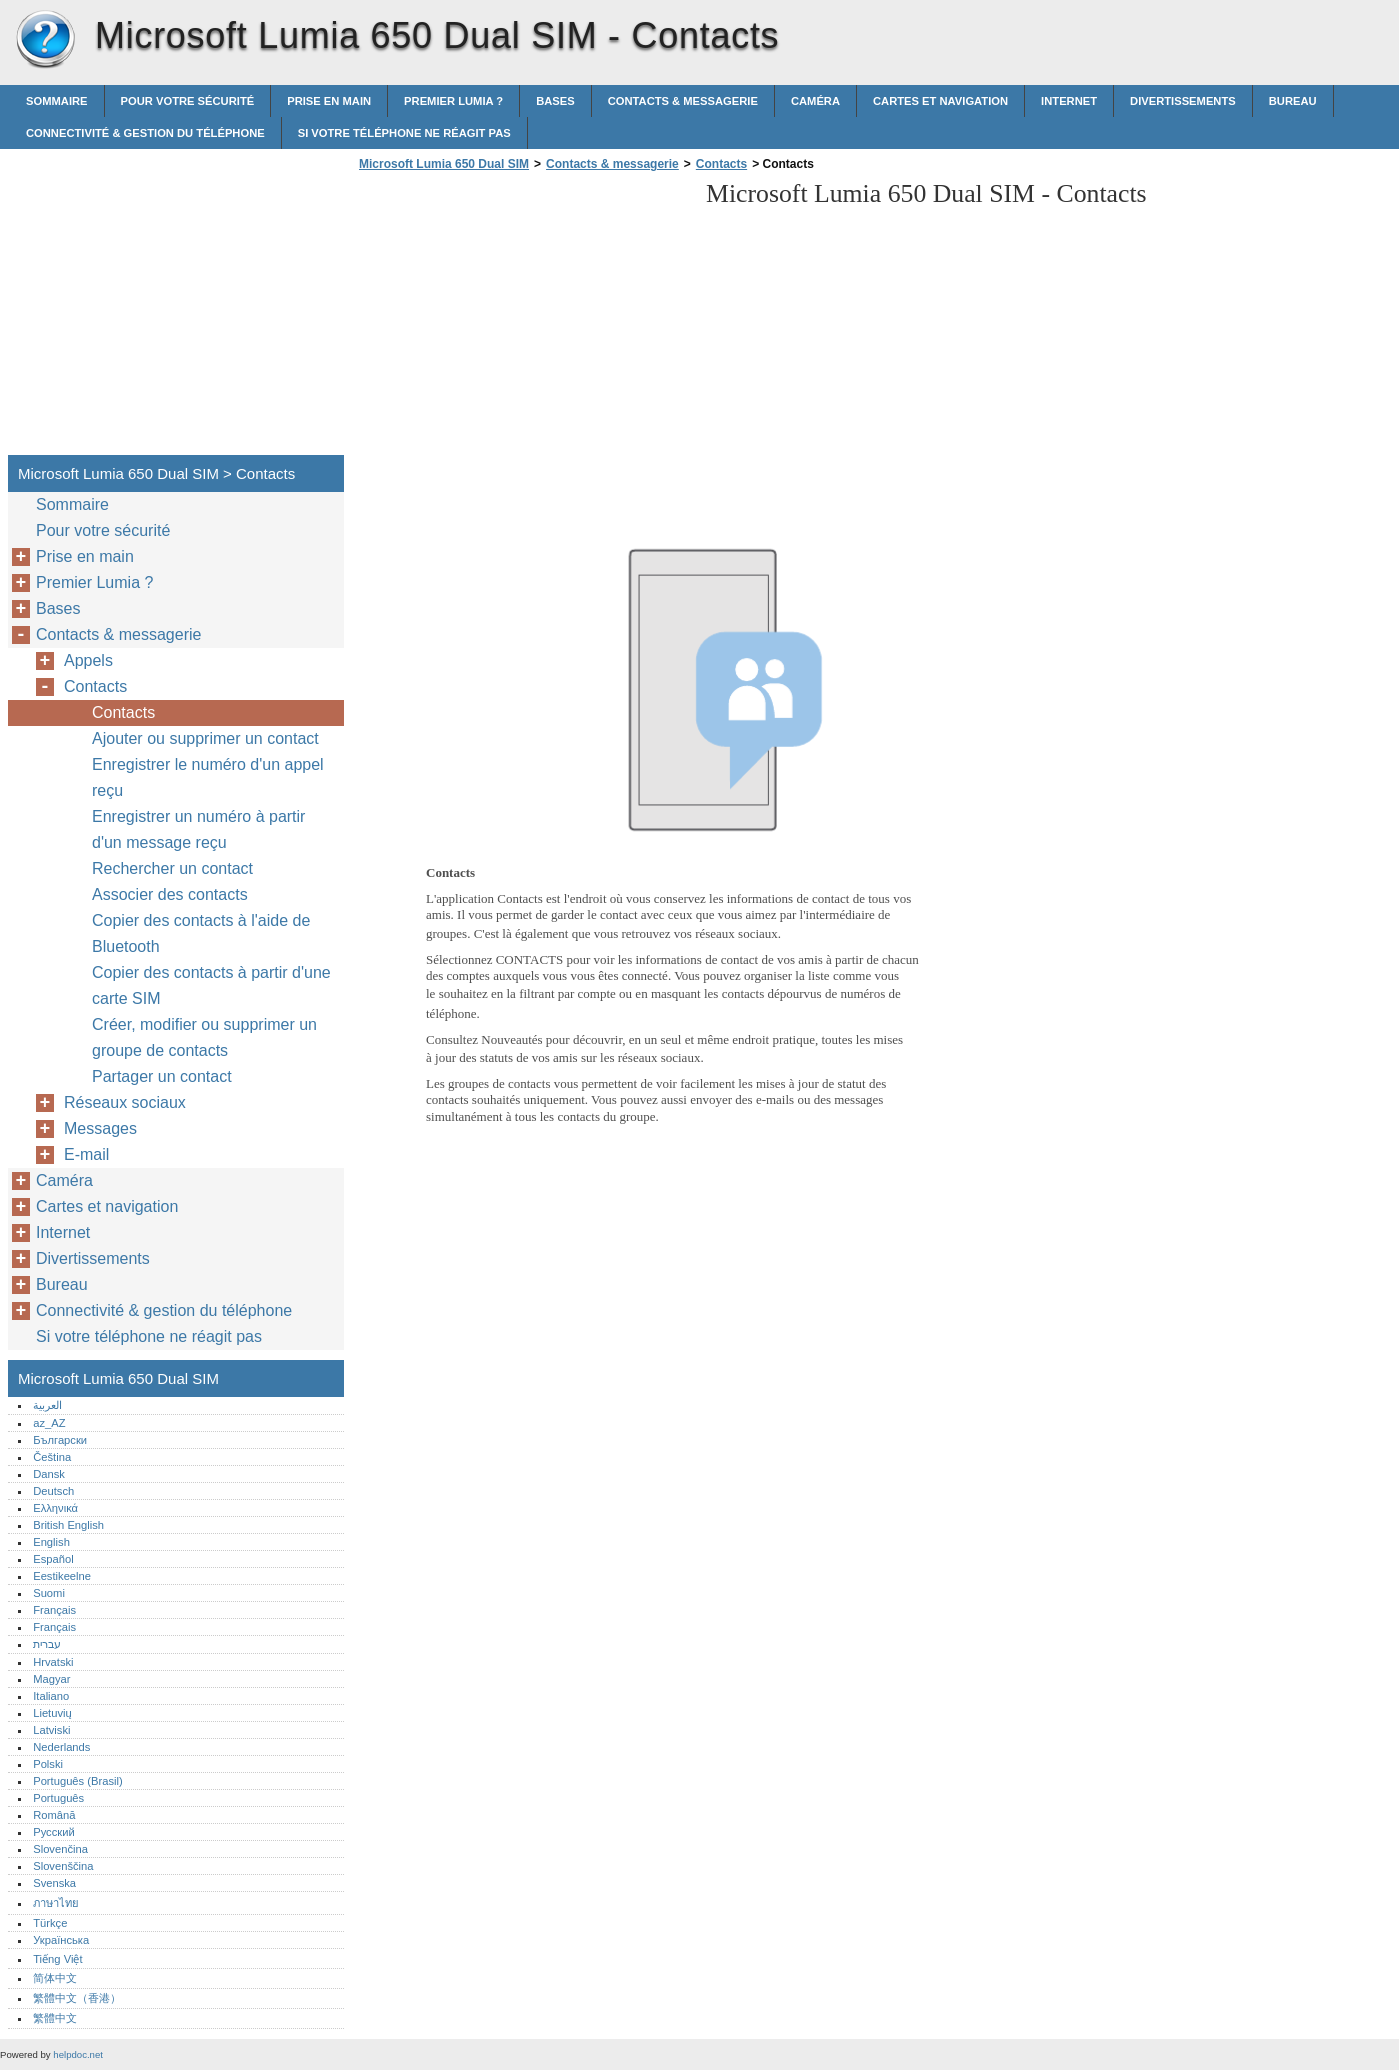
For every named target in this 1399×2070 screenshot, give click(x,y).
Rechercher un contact (172, 868)
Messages (100, 1128)
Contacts (721, 164)
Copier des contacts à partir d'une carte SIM (211, 985)
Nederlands (61, 1747)
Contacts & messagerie (683, 101)
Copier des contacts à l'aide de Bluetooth (201, 933)
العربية (47, 1405)
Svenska (54, 1883)
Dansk (49, 1474)
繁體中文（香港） (77, 1998)
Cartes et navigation (940, 101)
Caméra (815, 101)
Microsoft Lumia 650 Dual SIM (45, 40)
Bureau (1293, 101)
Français (54, 1610)
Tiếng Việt (57, 1959)
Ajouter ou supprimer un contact (205, 738)
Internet (1069, 101)
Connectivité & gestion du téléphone (145, 133)
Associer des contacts (170, 894)
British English (68, 1525)
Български (60, 1440)
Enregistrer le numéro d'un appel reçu (208, 777)
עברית (47, 1644)
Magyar (51, 1679)
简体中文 (55, 1978)
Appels (88, 660)
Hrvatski (53, 1662)
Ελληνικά (55, 1508)
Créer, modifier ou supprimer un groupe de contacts (204, 1037)
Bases (555, 101)
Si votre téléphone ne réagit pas (404, 133)
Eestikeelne (62, 1576)
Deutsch (53, 1491)
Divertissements (1183, 101)
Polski (48, 1764)
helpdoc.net (78, 2054)
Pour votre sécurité (188, 101)
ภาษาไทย (56, 1903)
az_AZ (49, 1423)
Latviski (51, 1730)
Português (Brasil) (78, 1781)
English (51, 1542)
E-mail (86, 1154)
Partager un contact (162, 1076)
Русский (54, 1832)
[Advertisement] (522, 319)
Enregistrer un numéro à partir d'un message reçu (198, 829)
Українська (61, 1940)
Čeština (52, 1457)
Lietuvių (52, 1713)
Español (53, 1559)
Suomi (49, 1593)
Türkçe (50, 1923)
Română (54, 1815)
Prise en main (329, 101)
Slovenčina (60, 1849)
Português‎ (58, 1798)
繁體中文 (55, 2018)
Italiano (51, 1696)
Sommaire (57, 101)
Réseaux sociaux (125, 1102)
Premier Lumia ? (453, 101)
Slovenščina (63, 1866)
